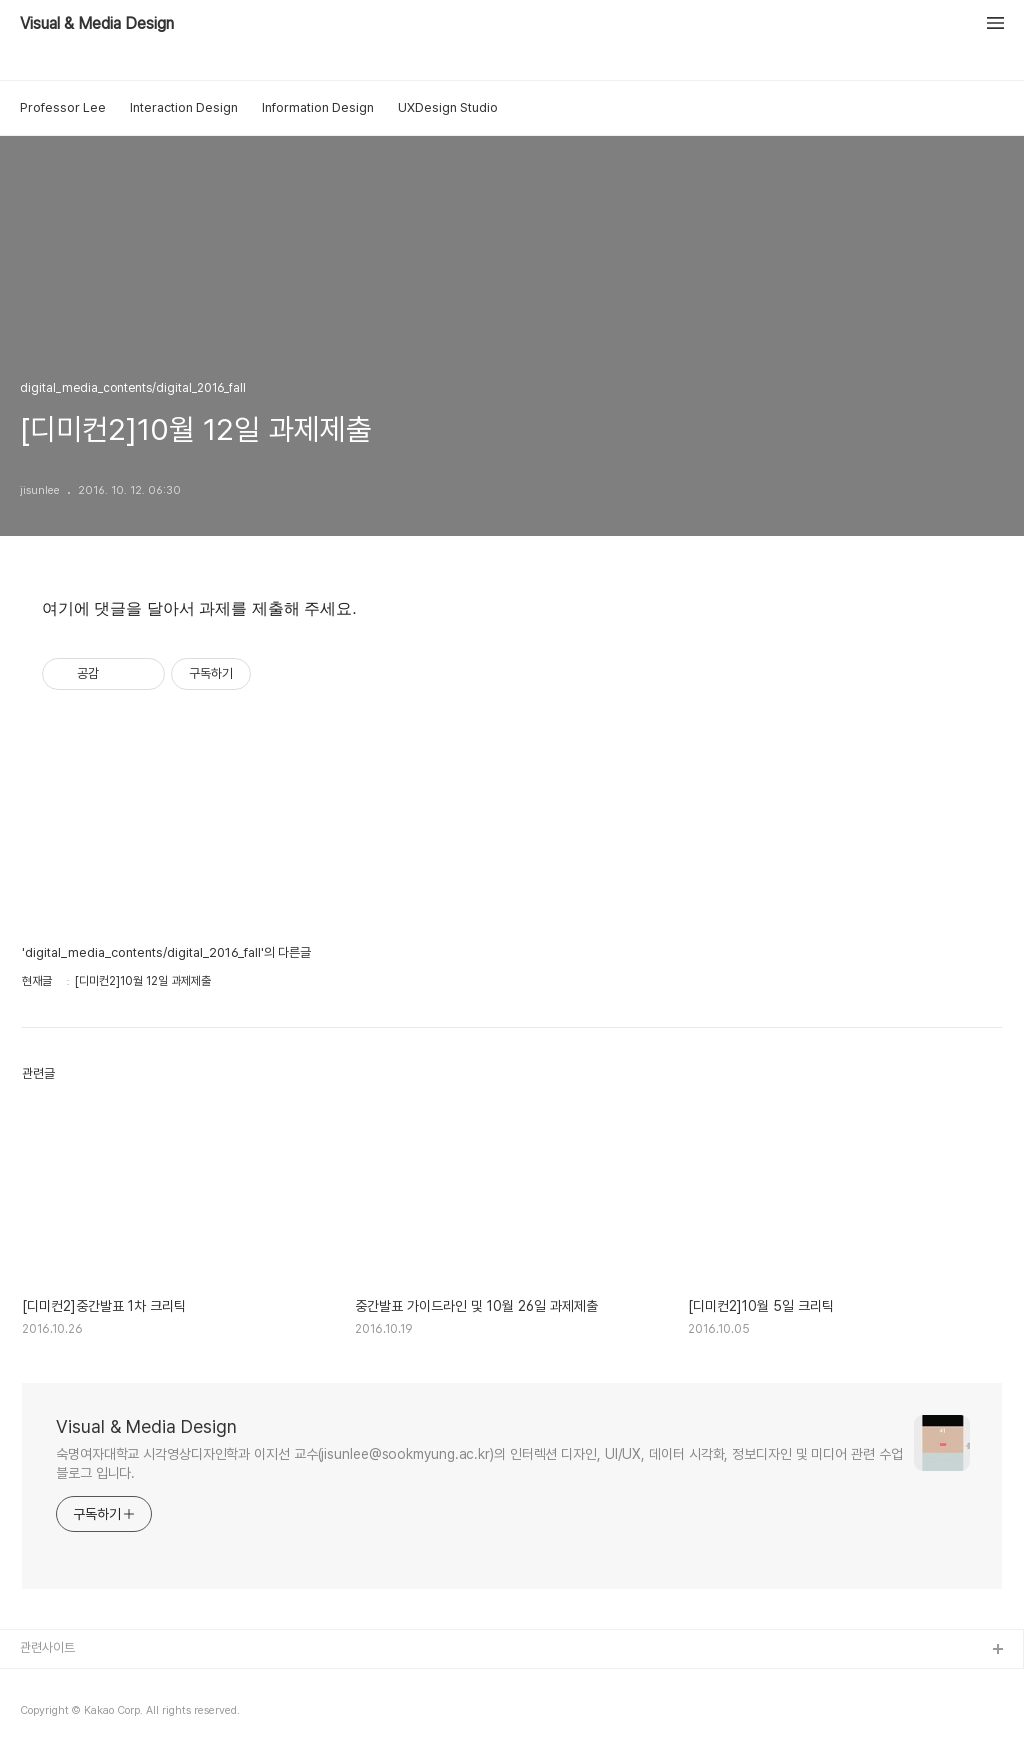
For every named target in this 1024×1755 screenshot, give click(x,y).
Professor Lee (63, 107)
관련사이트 (47, 1647)
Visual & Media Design (97, 24)
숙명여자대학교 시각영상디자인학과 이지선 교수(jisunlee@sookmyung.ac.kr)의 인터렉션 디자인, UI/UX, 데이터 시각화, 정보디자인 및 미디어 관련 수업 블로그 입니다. (479, 1463)
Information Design (318, 107)
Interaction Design (184, 107)
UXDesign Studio (448, 107)
